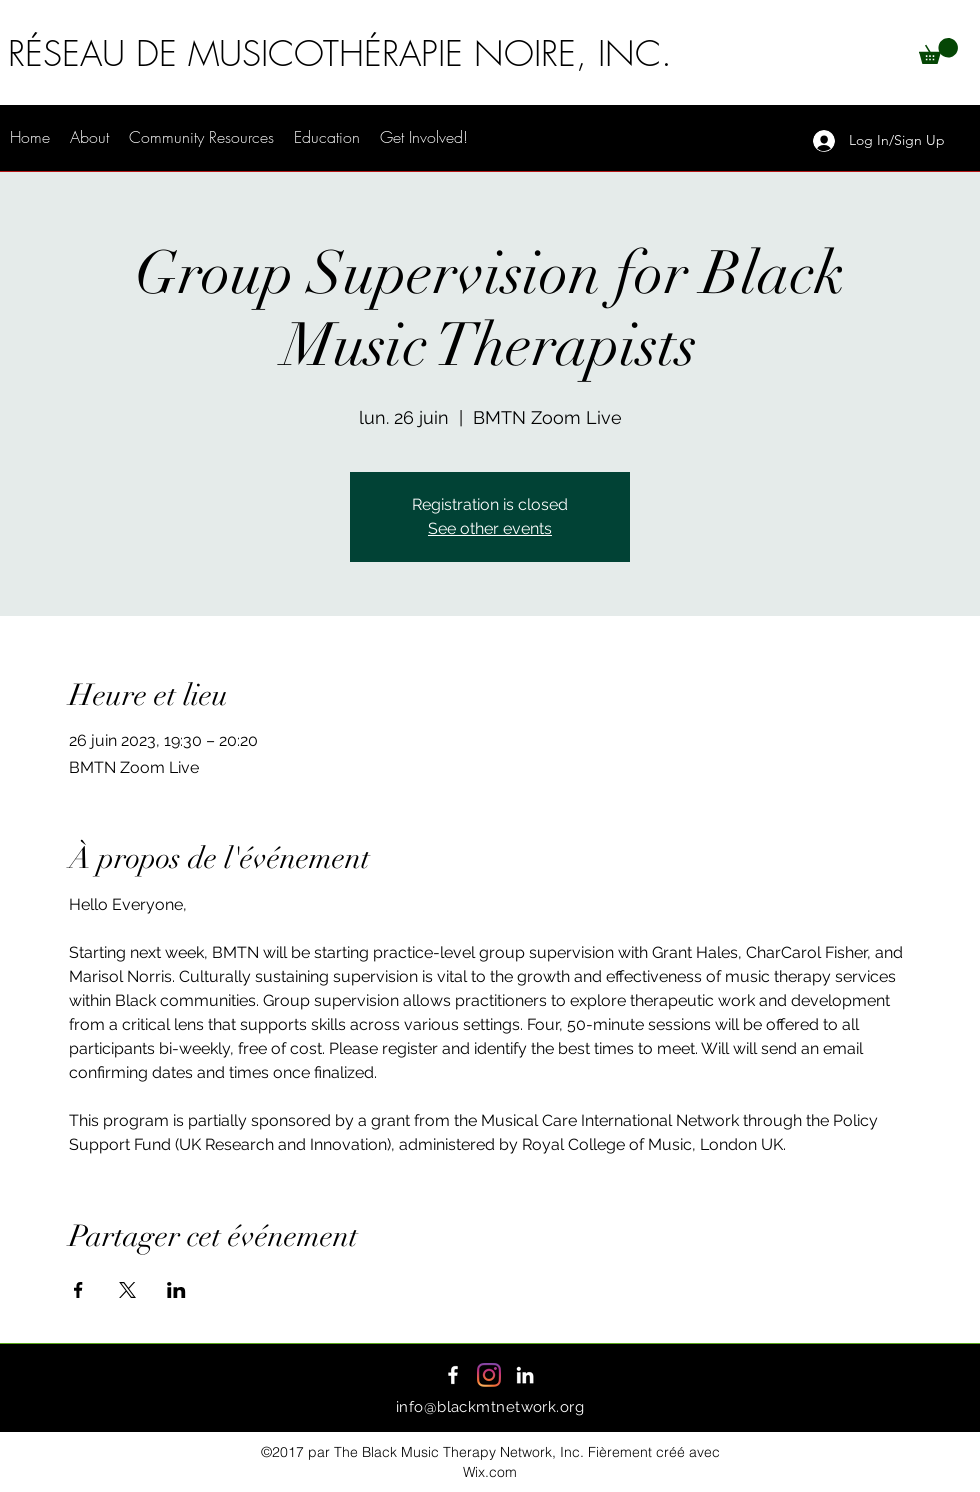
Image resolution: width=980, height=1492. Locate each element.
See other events (490, 528)
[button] (938, 51)
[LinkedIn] (525, 1375)
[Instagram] (489, 1375)
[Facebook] (453, 1375)
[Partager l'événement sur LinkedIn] (176, 1290)
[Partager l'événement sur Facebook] (78, 1290)
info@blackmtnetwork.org (490, 1407)
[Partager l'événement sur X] (127, 1290)
